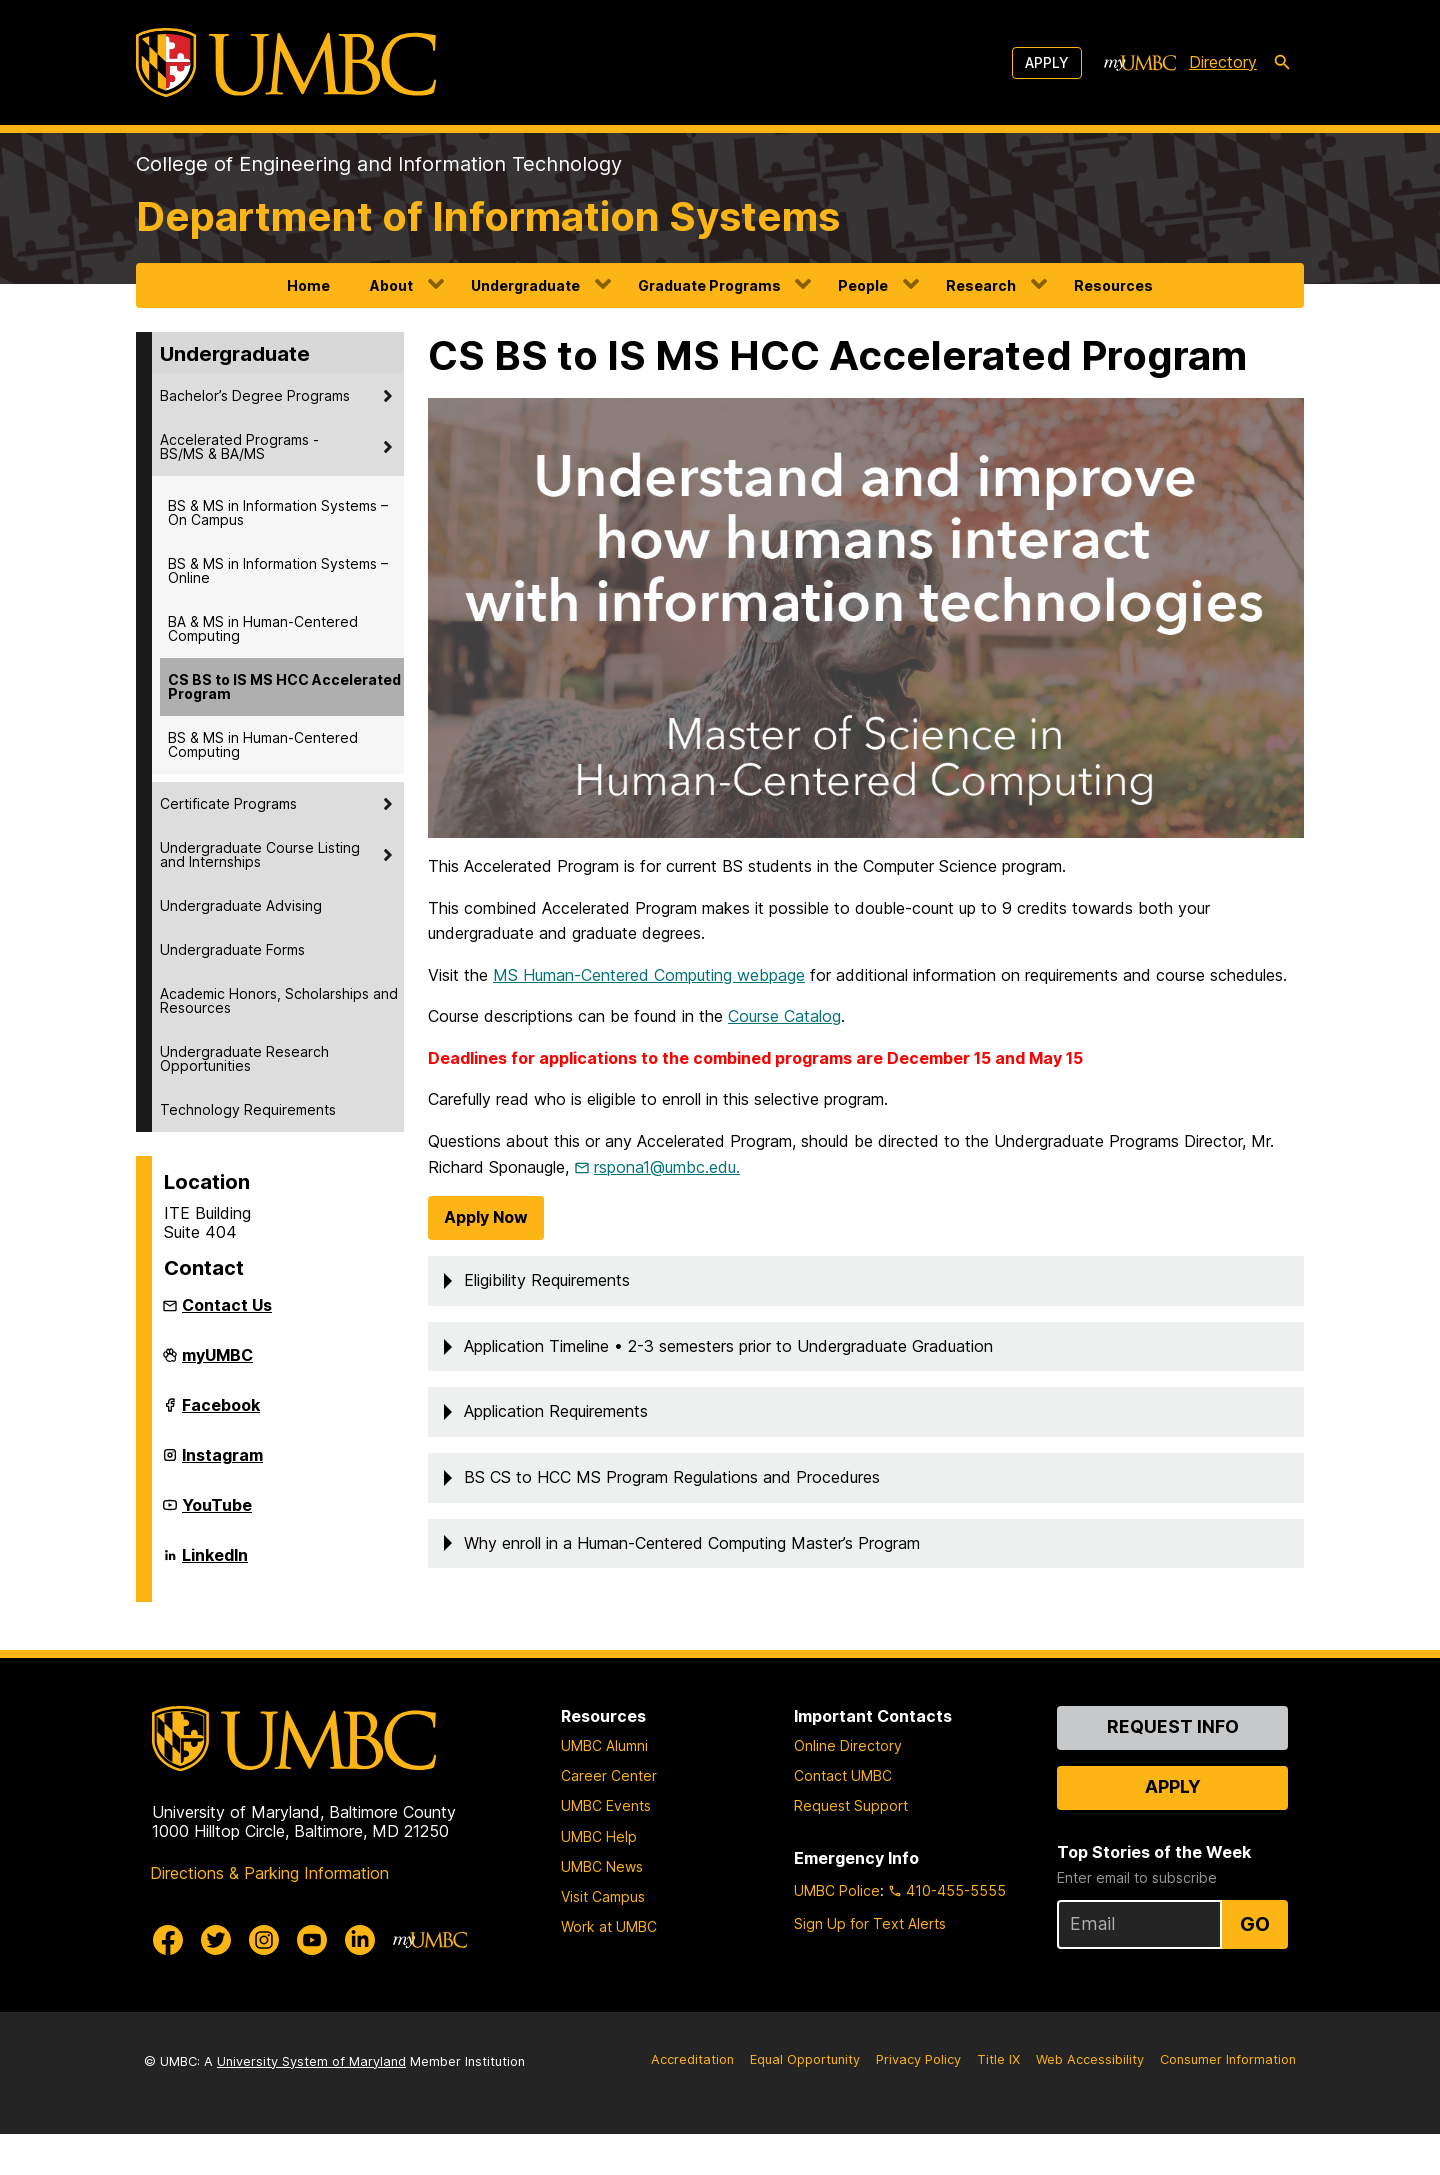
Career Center (609, 1817)
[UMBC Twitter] (216, 1981)
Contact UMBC (843, 1817)
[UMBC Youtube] (312, 1981)
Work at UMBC (609, 1968)
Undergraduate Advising (241, 905)
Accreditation (692, 2100)
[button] (866, 1323)
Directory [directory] (1223, 62)
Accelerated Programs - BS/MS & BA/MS (239, 446)
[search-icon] (1282, 63)
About (391, 285)
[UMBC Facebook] (168, 1981)
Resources (1113, 285)
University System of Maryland (311, 2102)
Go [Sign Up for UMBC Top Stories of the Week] (1255, 1966)
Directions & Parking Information (269, 1914)
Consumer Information (1228, 2100)
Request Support (851, 1847)
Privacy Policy (918, 2100)
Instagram (222, 1463)
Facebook (221, 1413)
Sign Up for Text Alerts (870, 1964)
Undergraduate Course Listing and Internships (260, 854)
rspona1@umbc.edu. (667, 1208)
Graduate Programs (709, 285)
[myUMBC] (1140, 63)
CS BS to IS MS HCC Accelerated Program (284, 686)
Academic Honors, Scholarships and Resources (279, 1000)
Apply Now (486, 1259)
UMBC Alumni (604, 1787)
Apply (1047, 62)
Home (308, 285)
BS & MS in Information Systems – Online (278, 570)
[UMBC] (286, 62)
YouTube (217, 1513)
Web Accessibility (1090, 2100)
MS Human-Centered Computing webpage (649, 1016)
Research (981, 285)
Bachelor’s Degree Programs (255, 395)
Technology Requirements (248, 1109)
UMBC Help (599, 1877)
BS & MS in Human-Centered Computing (263, 744)
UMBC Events (606, 1847)
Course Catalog (784, 1058)
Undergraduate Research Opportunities (244, 1058)
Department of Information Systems (488, 216)
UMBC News (602, 1907)
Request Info (1173, 1767)
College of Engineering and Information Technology (379, 164)
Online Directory (848, 1787)
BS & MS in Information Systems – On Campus (278, 512)
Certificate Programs (228, 803)
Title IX (998, 2100)
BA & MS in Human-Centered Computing (263, 628)
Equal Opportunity (805, 2100)
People (863, 285)
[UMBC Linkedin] (360, 1981)
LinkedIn (215, 1563)
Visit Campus (603, 1938)
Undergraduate (525, 285)
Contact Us (227, 1305)
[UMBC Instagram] (264, 1981)
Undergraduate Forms (232, 949)
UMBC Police (837, 1931)
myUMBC (217, 1363)
